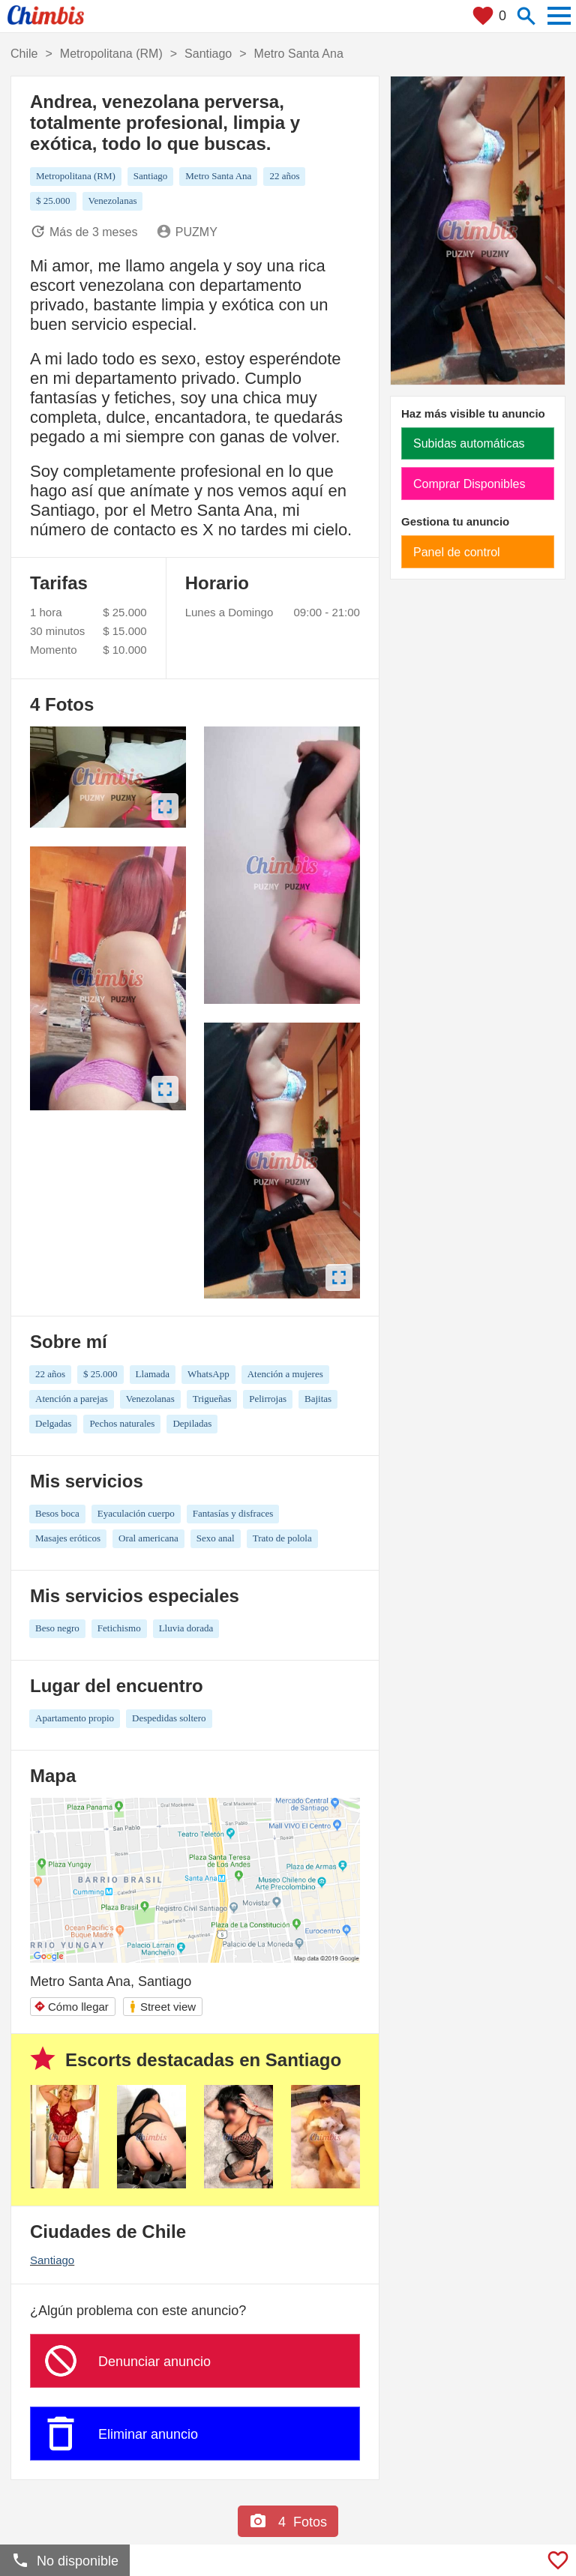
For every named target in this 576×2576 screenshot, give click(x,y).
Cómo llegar (71, 2006)
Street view (162, 2006)
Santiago (52, 2260)
